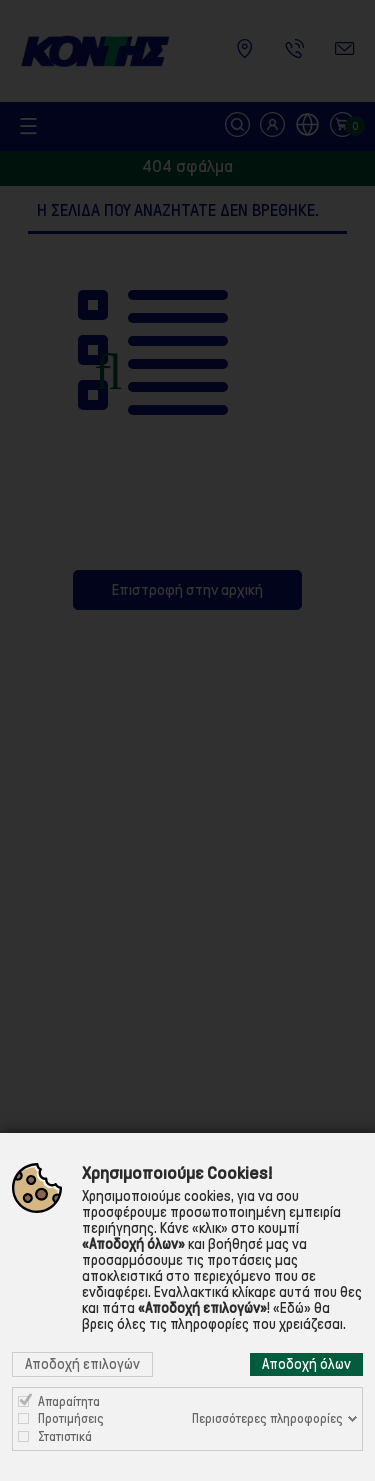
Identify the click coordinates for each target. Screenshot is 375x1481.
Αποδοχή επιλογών (82, 1364)
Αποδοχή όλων (306, 1364)
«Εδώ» (292, 1308)
